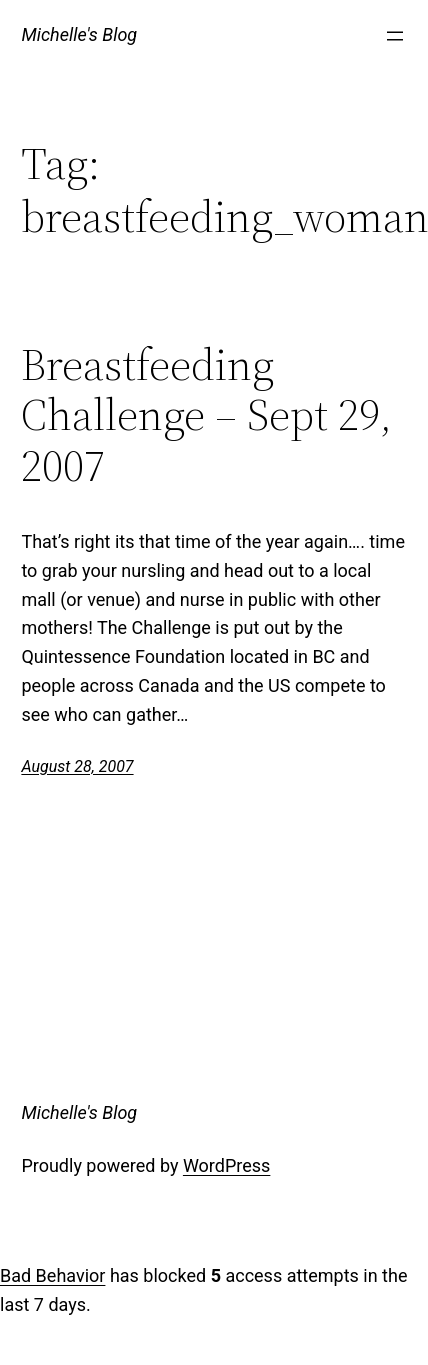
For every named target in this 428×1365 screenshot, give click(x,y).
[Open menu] (395, 36)
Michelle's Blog (79, 34)
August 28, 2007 (77, 766)
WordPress (226, 1165)
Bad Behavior (52, 1275)
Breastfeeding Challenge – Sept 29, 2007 (206, 416)
